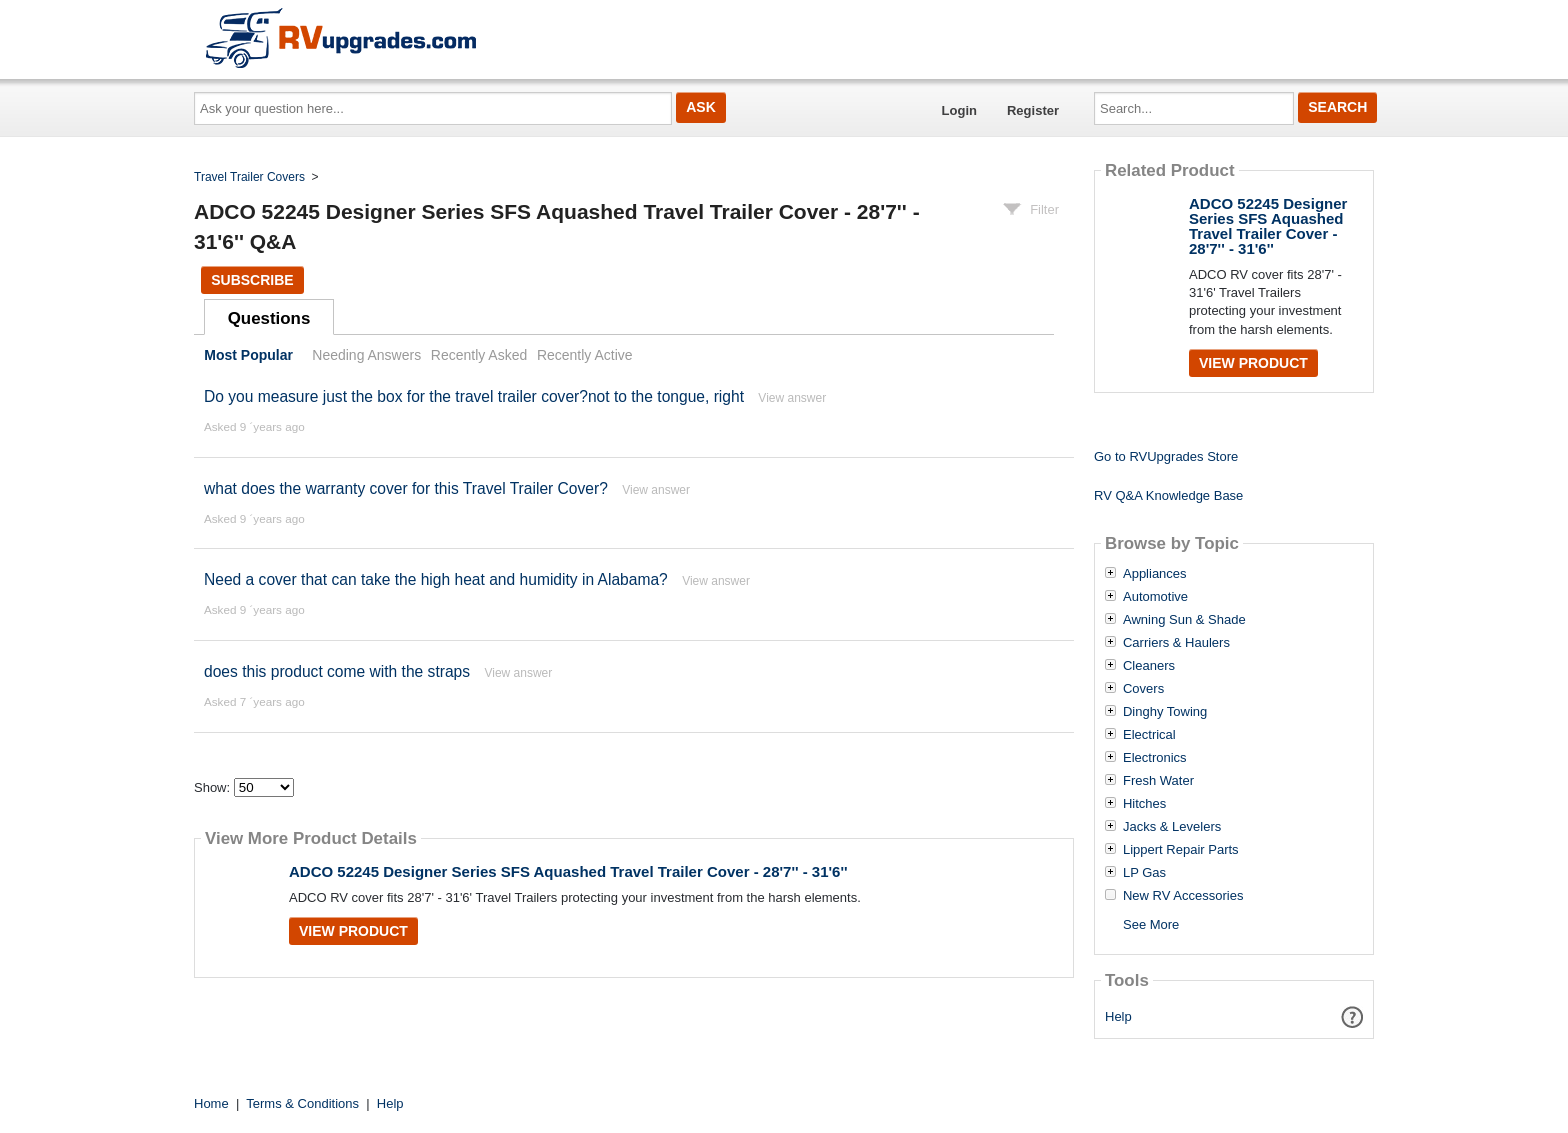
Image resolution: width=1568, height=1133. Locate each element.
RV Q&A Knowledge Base (1168, 495)
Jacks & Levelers (1172, 827)
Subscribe (252, 280)
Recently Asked (479, 355)
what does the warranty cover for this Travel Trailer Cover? (408, 488)
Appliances (1155, 574)
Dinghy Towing (1165, 712)
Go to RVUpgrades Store (1166, 456)
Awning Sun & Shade (1184, 620)
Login (959, 110)
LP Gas (1144, 873)
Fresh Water (1158, 781)
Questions (269, 318)
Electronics (1155, 758)
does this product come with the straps (337, 671)
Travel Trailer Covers (249, 177)
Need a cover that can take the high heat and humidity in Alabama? (436, 579)
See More (1151, 924)
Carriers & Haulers (1176, 643)
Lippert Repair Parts (1181, 850)
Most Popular (248, 355)
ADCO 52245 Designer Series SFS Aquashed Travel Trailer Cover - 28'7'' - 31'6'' (568, 871)
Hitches (1144, 804)
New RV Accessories (1183, 896)
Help (1118, 1016)
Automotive (1155, 597)
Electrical (1149, 735)
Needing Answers (366, 355)
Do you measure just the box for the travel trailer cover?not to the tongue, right (474, 396)
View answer (792, 398)
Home (211, 1103)
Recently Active (585, 355)
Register (1033, 110)
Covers (1143, 689)
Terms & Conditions (302, 1103)
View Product (353, 931)
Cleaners (1149, 666)
